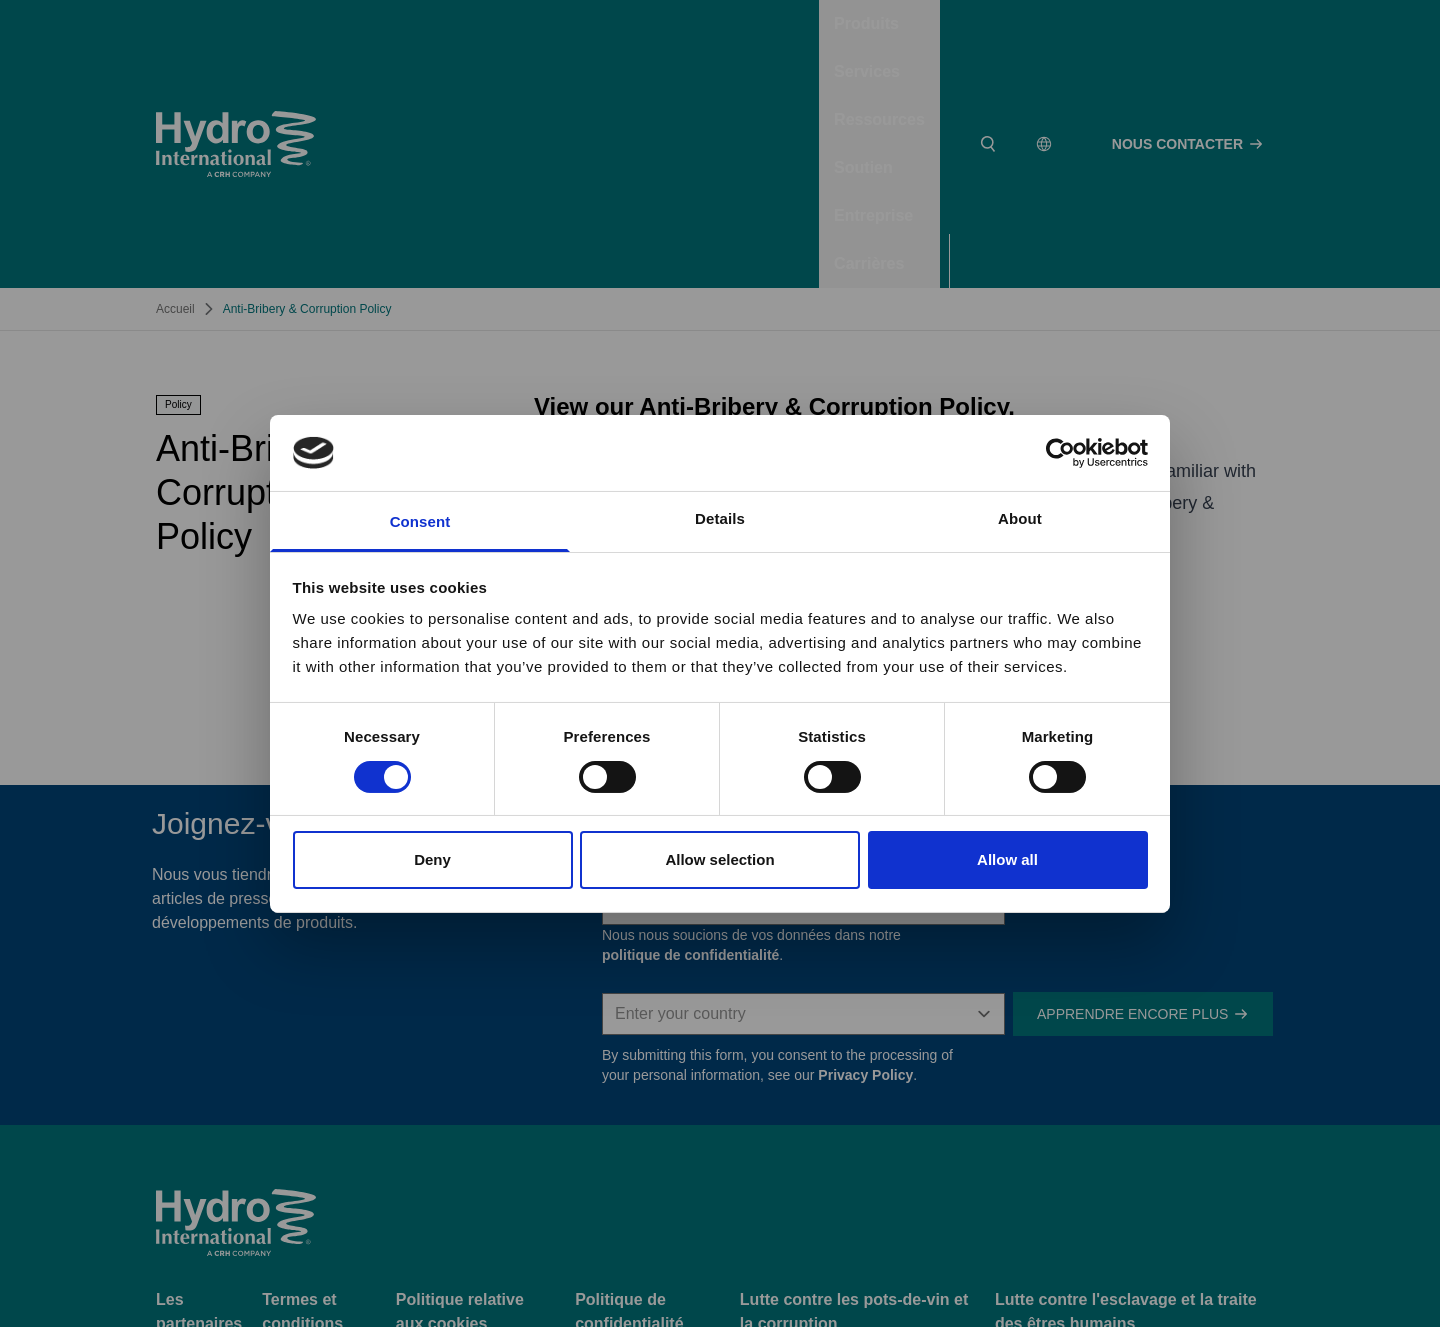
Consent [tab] (420, 521)
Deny (432, 859)
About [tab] (1020, 518)
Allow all (1007, 859)
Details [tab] (720, 518)
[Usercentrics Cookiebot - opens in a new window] (1060, 453)
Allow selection (719, 859)
